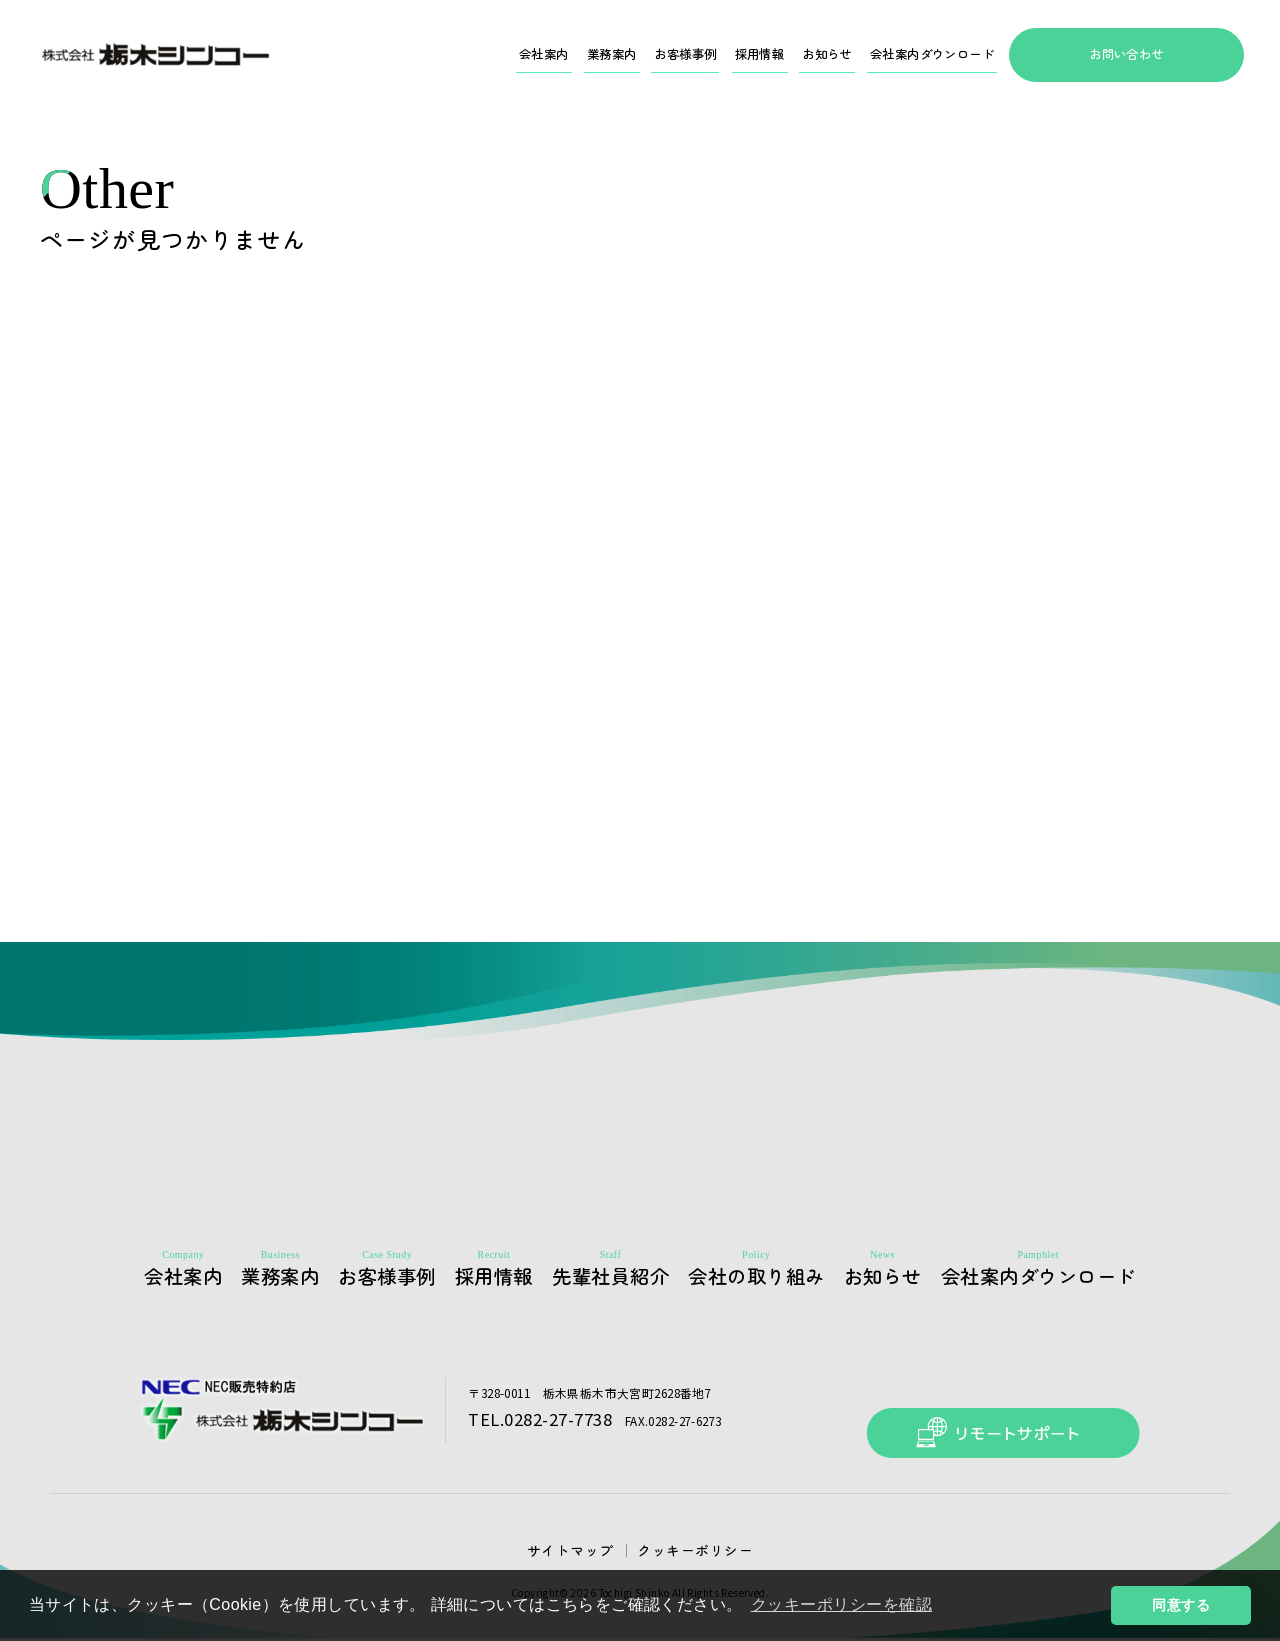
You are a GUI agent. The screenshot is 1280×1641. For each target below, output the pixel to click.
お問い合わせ (1126, 54)
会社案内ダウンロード (916, 54)
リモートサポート (990, 1409)
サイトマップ (578, 1551)
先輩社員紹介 (631, 1279)
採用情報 (710, 54)
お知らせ (790, 54)
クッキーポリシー (689, 1551)
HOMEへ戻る (640, 814)
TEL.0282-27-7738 (534, 1424)
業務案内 (535, 54)
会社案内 (455, 54)
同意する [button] (1181, 1605)
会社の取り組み (778, 1279)
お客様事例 (623, 54)
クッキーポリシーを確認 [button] (846, 1604)
